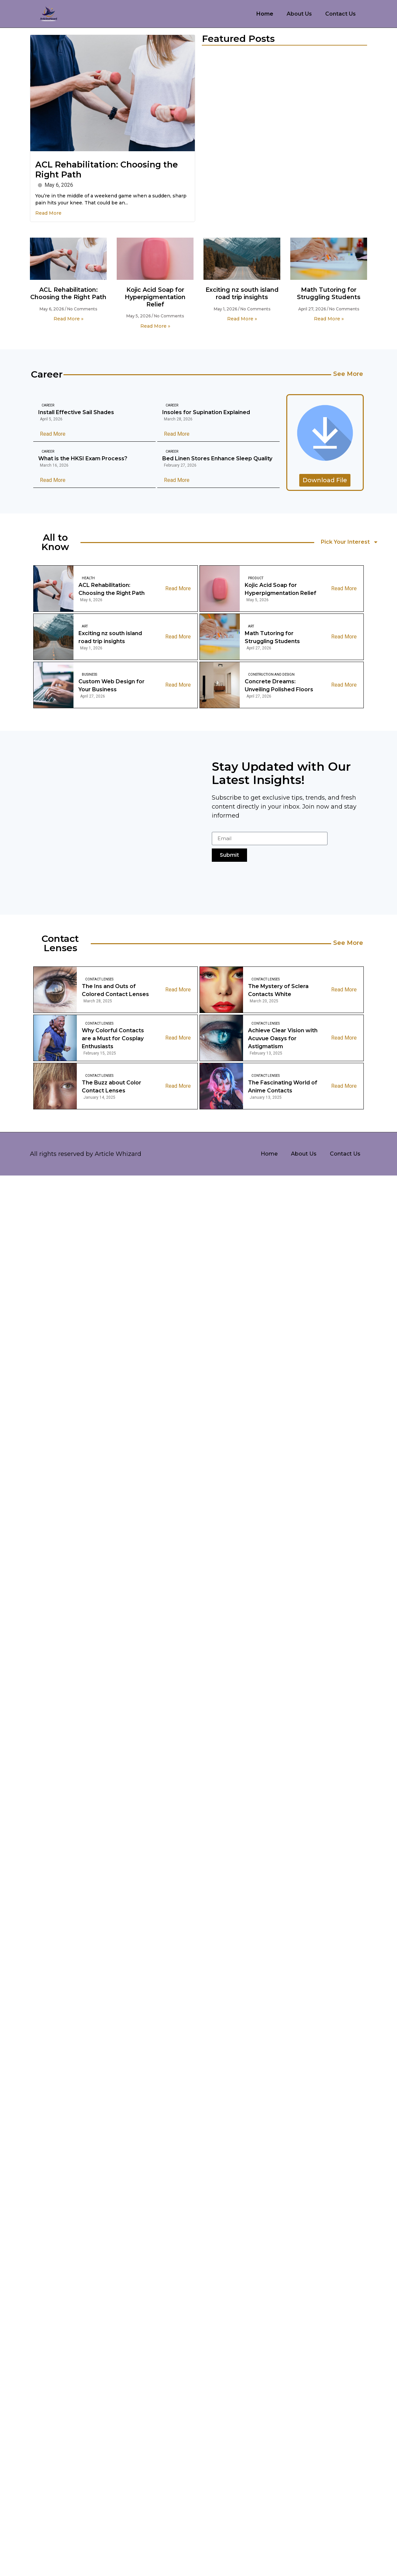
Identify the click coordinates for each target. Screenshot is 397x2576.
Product (255, 578)
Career (48, 405)
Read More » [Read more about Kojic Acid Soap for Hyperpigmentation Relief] (155, 326)
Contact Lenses (99, 979)
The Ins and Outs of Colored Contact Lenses (115, 990)
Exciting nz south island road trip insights (242, 293)
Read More (48, 213)
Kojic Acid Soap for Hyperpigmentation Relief (155, 297)
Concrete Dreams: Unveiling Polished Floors (279, 685)
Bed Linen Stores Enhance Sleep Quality (217, 458)
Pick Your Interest (349, 542)
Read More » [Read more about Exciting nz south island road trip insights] (242, 319)
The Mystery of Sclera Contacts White (278, 990)
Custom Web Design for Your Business (111, 685)
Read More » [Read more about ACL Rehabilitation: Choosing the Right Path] (68, 319)
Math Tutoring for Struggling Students (328, 293)
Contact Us (340, 14)
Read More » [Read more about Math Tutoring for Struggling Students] (329, 319)
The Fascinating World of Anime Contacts (282, 1086)
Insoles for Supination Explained (206, 412)
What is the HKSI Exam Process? (82, 458)
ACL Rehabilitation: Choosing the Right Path (68, 293)
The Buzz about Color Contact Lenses (111, 1086)
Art (85, 626)
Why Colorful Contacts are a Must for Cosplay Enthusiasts (113, 1038)
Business (89, 674)
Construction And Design (271, 674)
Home (264, 14)
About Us (299, 14)
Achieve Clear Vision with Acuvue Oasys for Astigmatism (283, 1038)
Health (88, 578)
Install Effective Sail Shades (76, 412)
